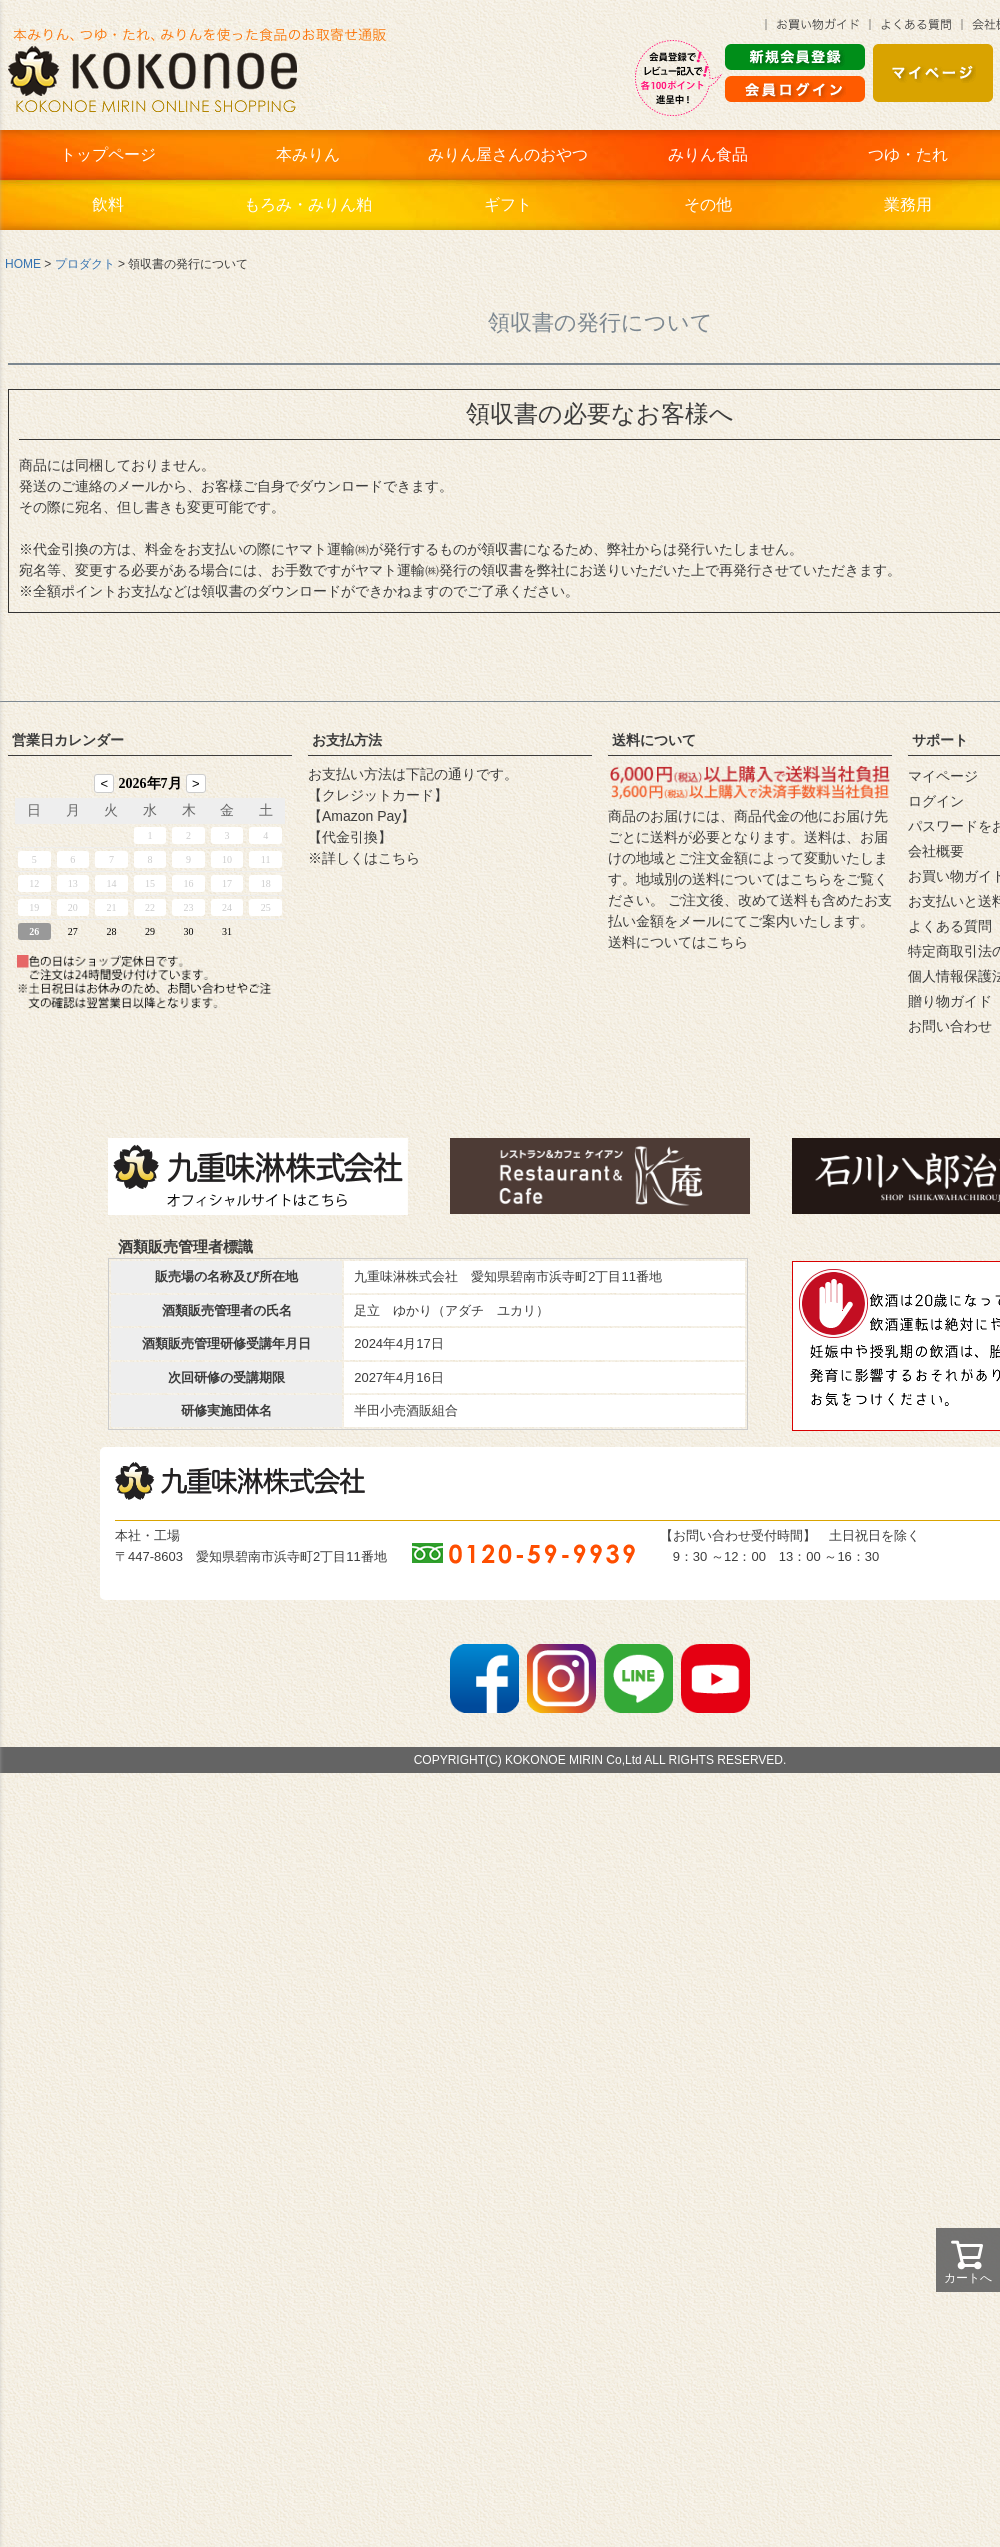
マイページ (943, 776)
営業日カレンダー (68, 740)
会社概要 (936, 851)
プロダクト (85, 264)
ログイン (936, 801)
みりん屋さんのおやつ (508, 154)
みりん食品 (708, 154)
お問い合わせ (950, 1026)
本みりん (308, 154)
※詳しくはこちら (364, 858)
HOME (23, 264)
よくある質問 (950, 926)
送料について (654, 740)
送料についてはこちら (678, 942)
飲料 (108, 204)
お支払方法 (347, 740)
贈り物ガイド (950, 1001)
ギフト (508, 204)
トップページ (108, 154)
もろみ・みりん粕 (308, 204)
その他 (708, 204)
